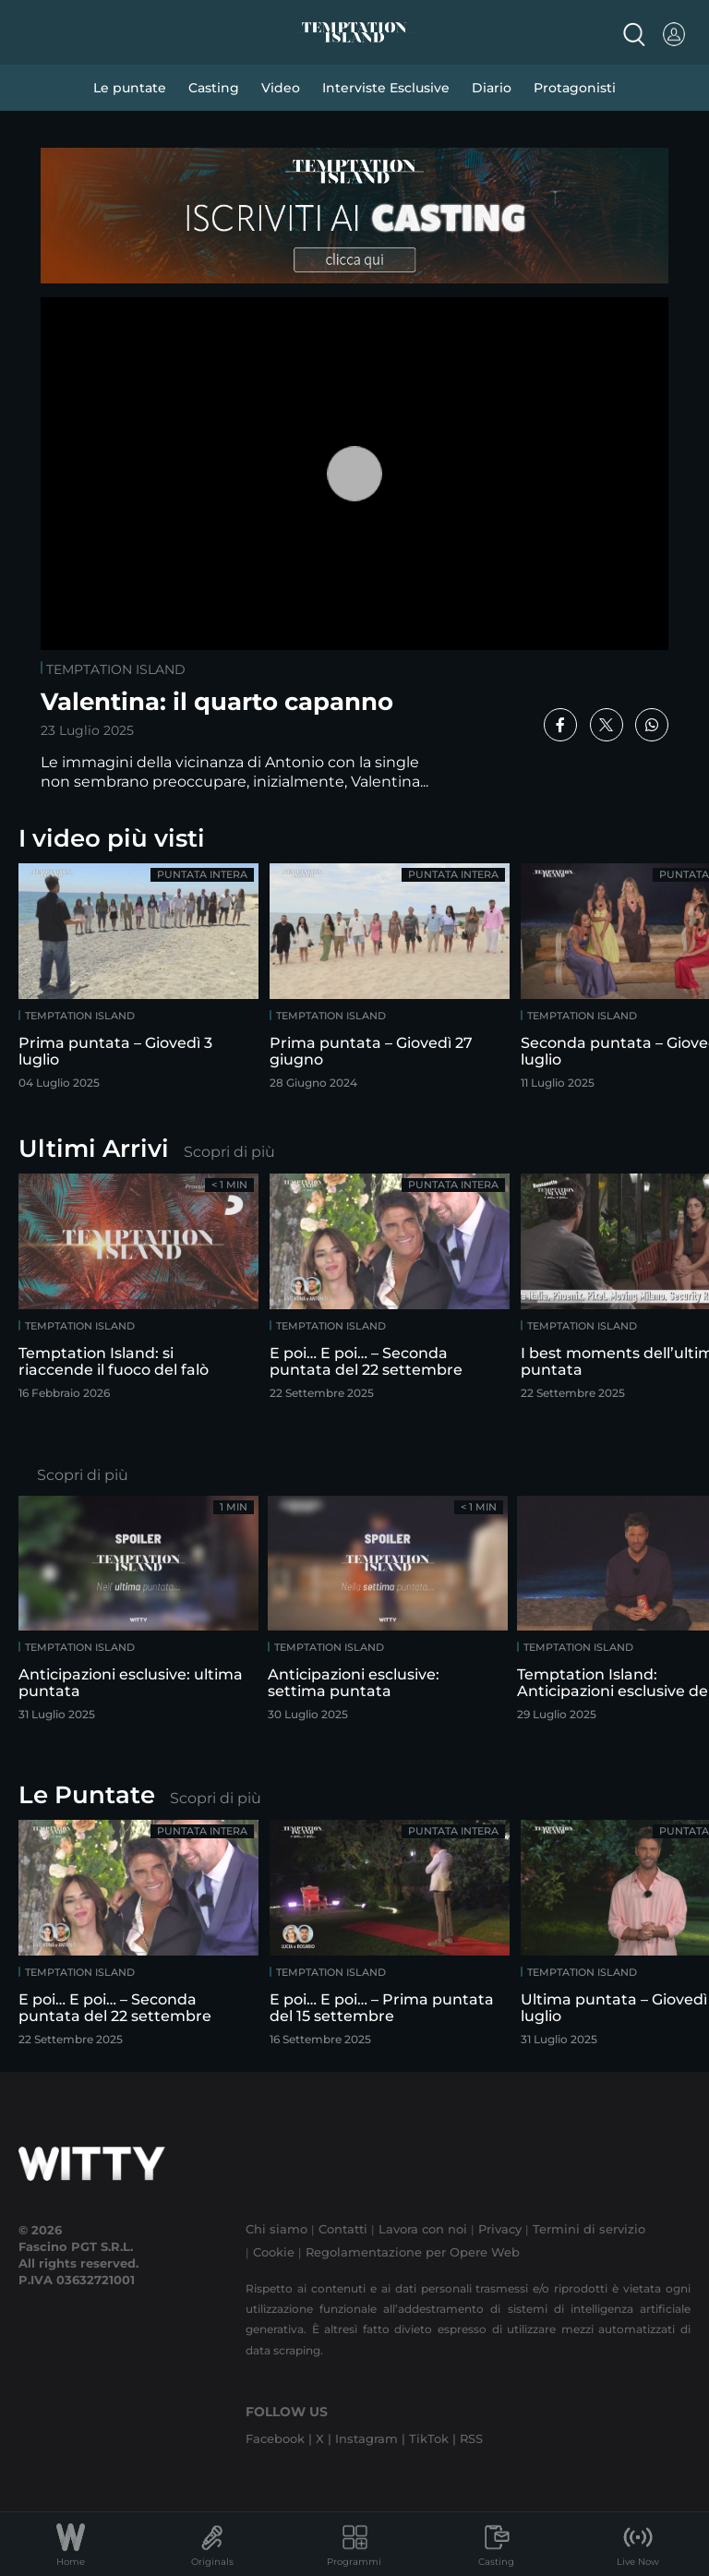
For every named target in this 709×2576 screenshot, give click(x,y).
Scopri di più (229, 1152)
